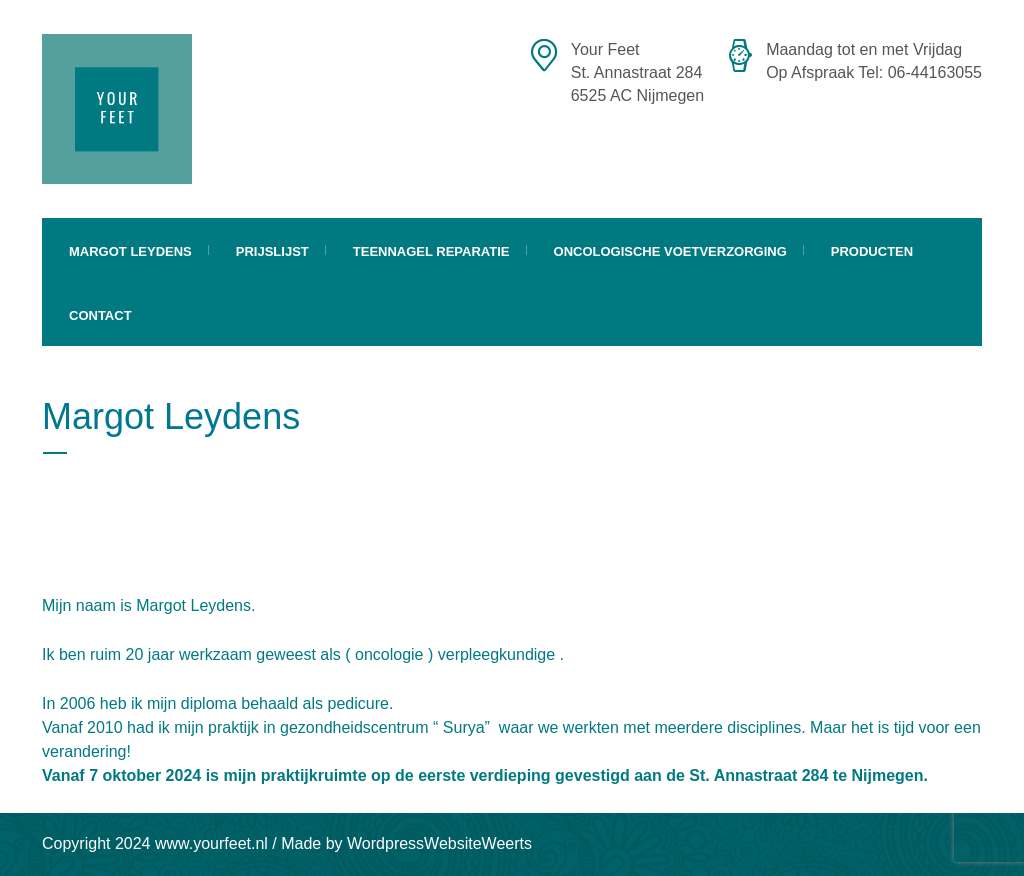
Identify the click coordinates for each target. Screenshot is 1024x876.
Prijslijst (272, 251)
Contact (100, 315)
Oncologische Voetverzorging (670, 251)
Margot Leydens (130, 251)
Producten (872, 251)
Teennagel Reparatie (431, 251)
